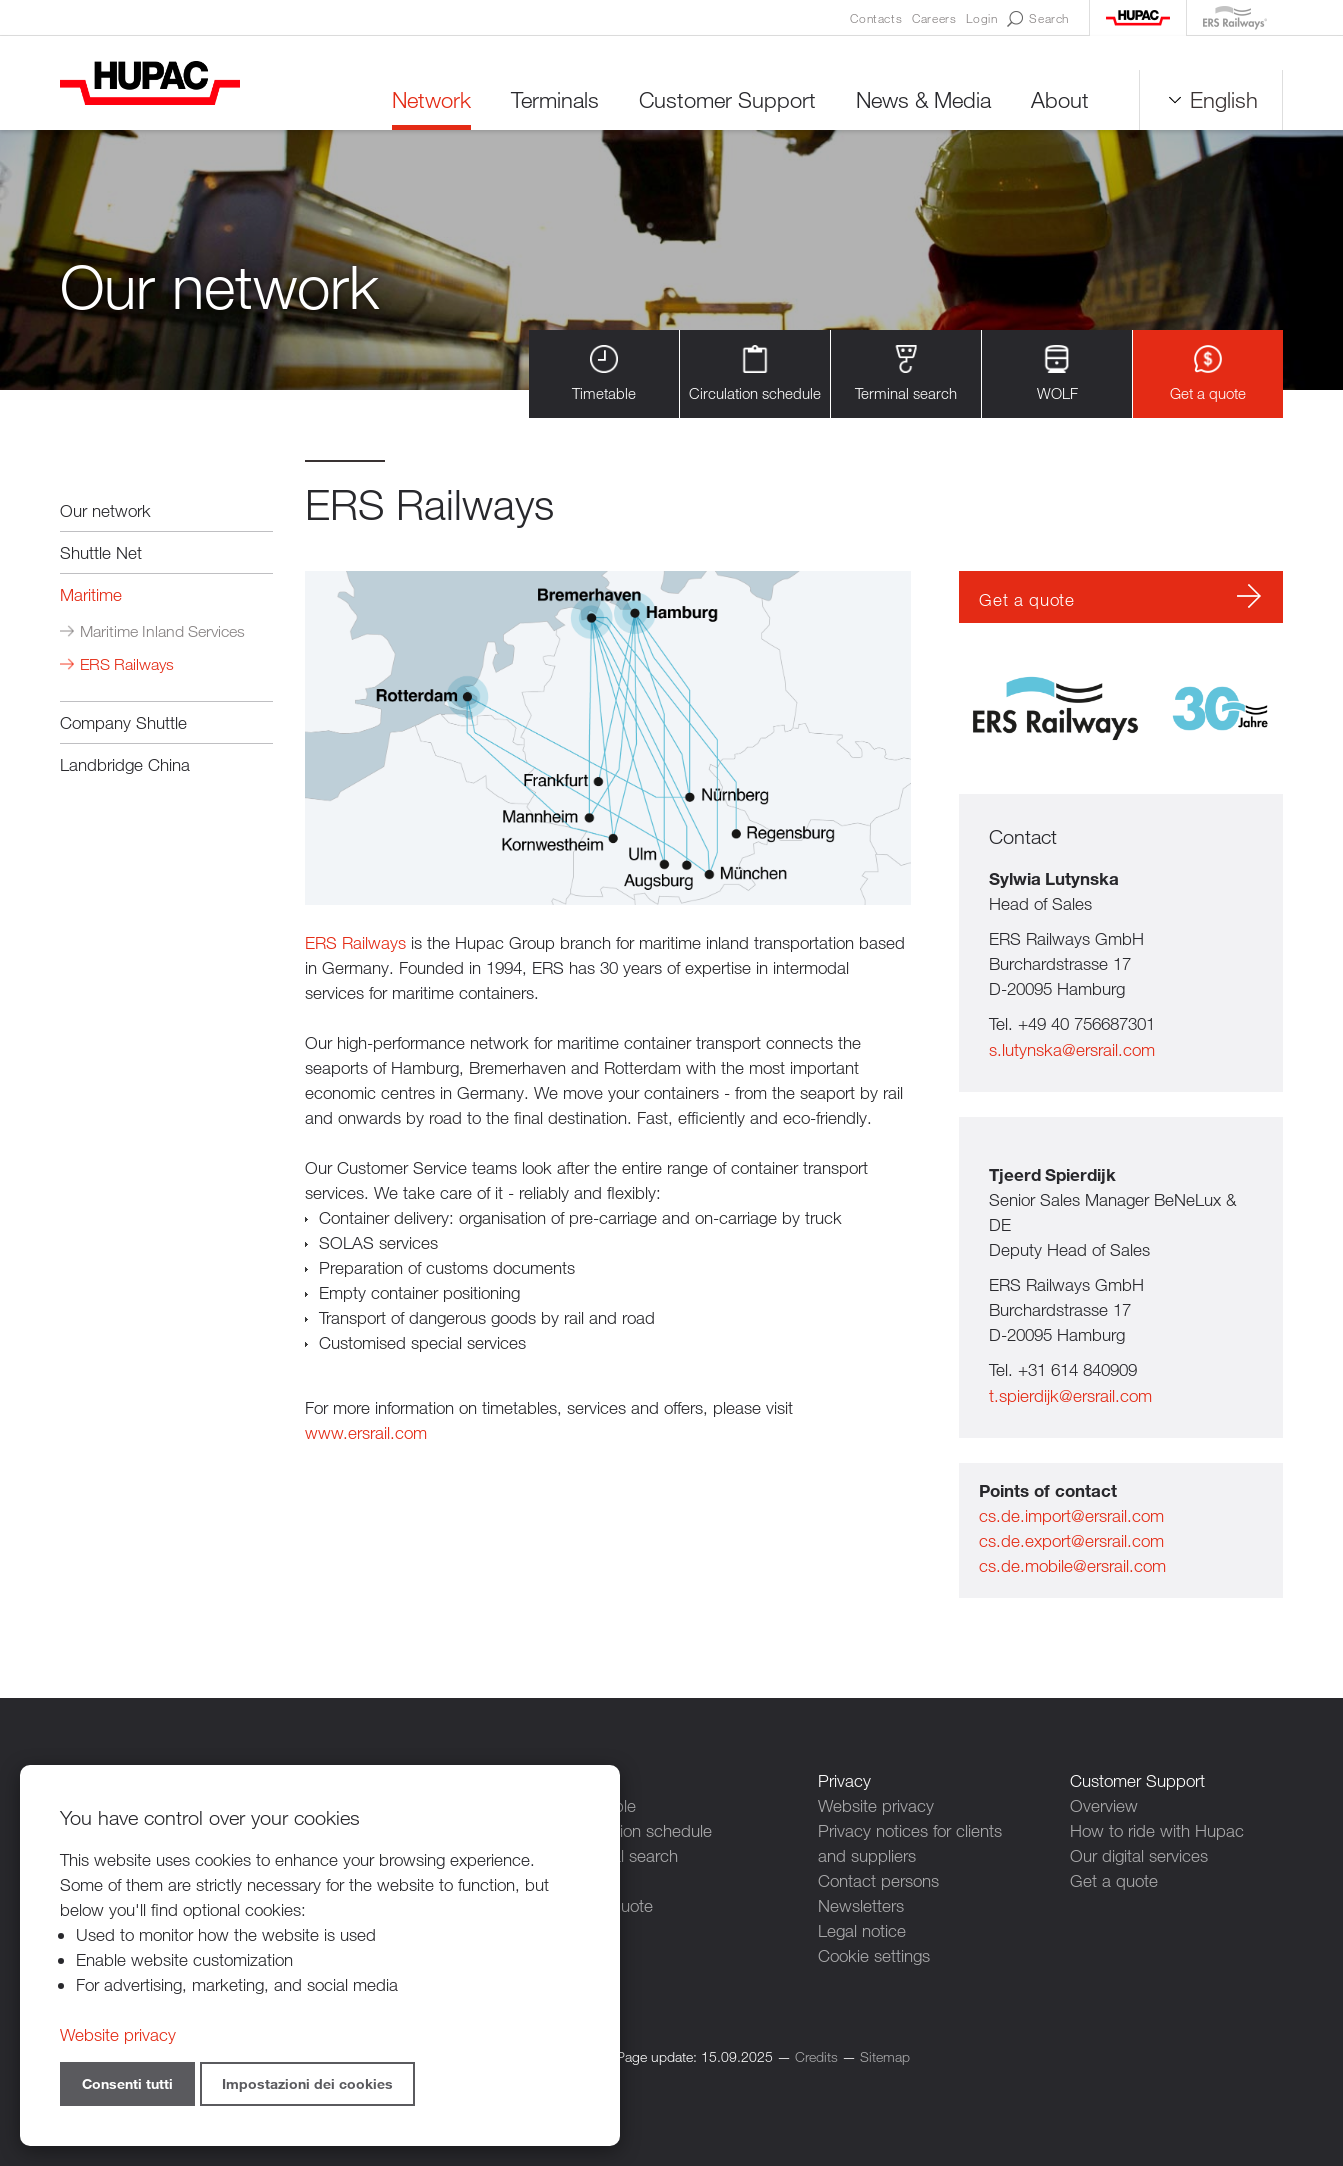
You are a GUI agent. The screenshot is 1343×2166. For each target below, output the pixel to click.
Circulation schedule (755, 373)
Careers (934, 18)
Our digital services (1139, 1855)
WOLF (1057, 373)
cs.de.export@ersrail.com (1071, 1540)
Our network (105, 510)
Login (981, 18)
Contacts (876, 18)
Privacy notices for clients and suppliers (910, 1843)
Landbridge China (125, 764)
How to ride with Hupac (1157, 1830)
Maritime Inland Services (162, 631)
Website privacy (876, 1805)
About (1060, 99)
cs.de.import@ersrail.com (1071, 1515)
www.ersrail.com (366, 1432)
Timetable (604, 373)
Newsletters (861, 1905)
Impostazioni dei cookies (307, 2083)
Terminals (555, 99)
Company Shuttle (123, 722)
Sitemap (885, 2056)
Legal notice (862, 1930)
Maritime (91, 594)
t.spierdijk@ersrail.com (1070, 1395)
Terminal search (906, 373)
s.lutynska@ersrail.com (1072, 1049)
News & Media (923, 99)
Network (431, 99)
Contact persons (878, 1880)
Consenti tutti (127, 2083)
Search (1038, 19)
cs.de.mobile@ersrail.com (1072, 1565)
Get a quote (1208, 373)
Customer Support (727, 99)
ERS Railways (127, 664)
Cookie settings (874, 1955)
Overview (1104, 1805)
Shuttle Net (101, 552)
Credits (816, 2056)
